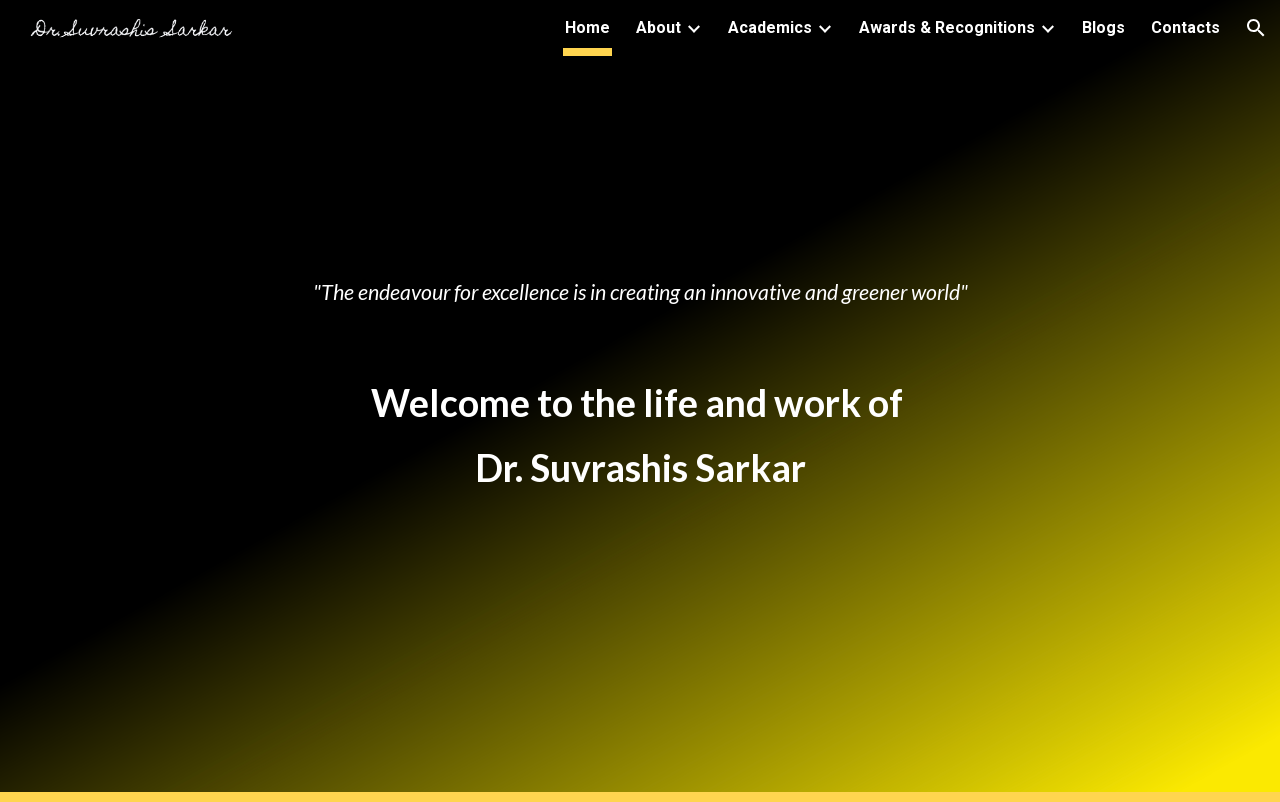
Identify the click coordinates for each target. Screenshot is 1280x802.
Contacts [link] (1185, 27)
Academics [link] (770, 27)
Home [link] (587, 27)
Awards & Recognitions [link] (947, 27)
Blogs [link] (1103, 27)
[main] (640, 201)
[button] (1256, 28)
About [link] (658, 27)
